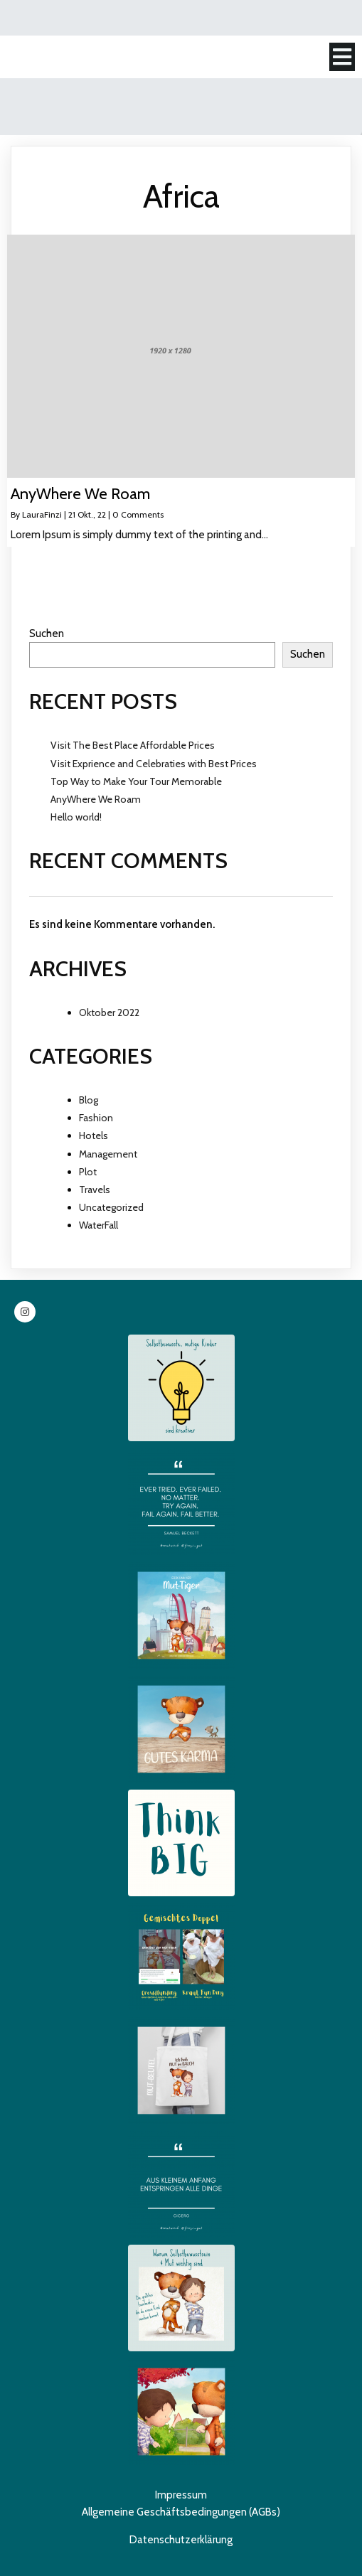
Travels (94, 1189)
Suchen (46, 633)
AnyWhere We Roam (95, 799)
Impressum (181, 2495)
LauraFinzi (42, 514)
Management (108, 1154)
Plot (88, 1171)
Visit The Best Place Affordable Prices (132, 745)
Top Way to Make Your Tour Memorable (136, 781)
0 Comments (138, 514)
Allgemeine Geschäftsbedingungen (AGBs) (181, 2512)
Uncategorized (111, 1207)
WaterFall (98, 1225)
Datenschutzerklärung (181, 2539)
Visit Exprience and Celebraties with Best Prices (153, 763)
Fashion (96, 1117)
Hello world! (76, 817)
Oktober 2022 (109, 1012)
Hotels (93, 1135)
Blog (88, 1100)
